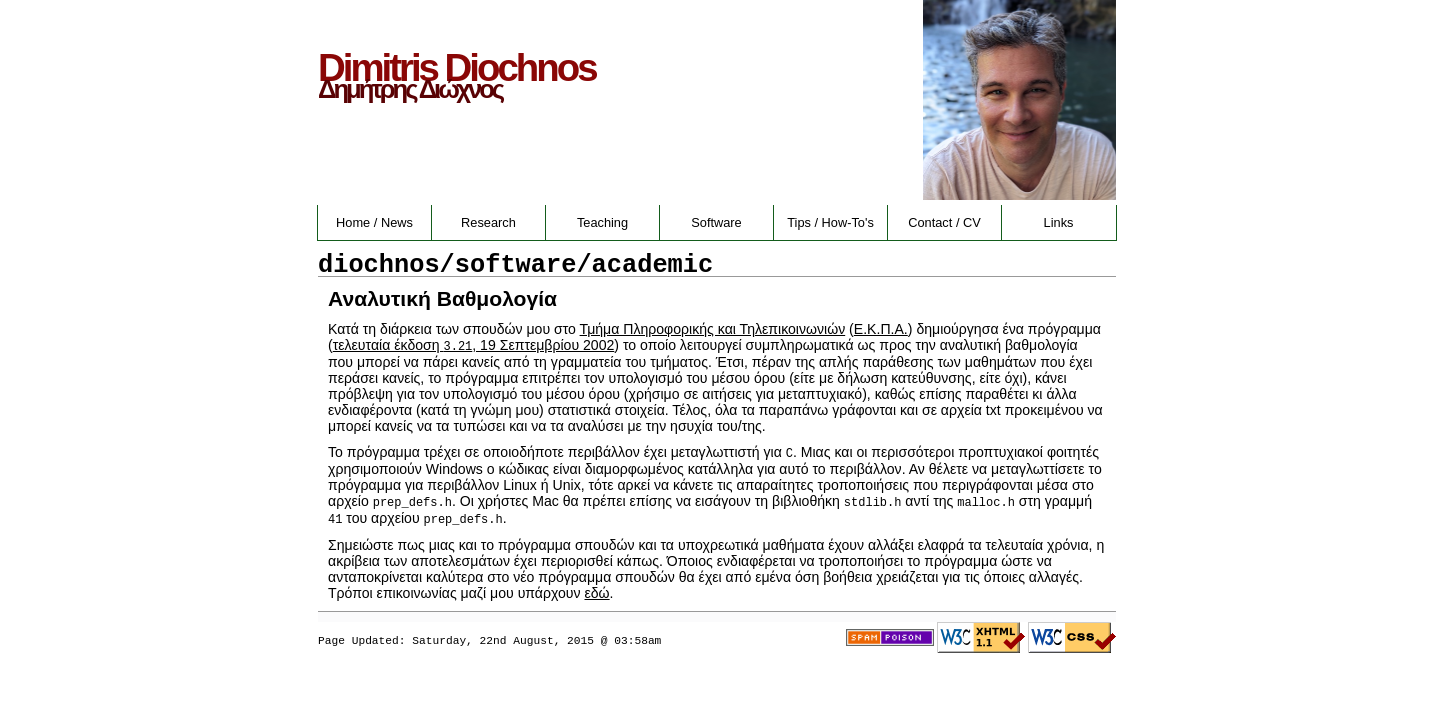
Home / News (374, 222)
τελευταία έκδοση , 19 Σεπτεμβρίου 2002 (474, 345)
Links (1059, 222)
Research (488, 222)
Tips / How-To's (830, 222)
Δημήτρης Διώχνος (410, 89)
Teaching (602, 222)
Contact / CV (944, 222)
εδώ (597, 593)
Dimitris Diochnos (457, 67)
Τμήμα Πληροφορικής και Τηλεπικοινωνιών (713, 329)
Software (716, 222)
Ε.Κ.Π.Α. (881, 329)
